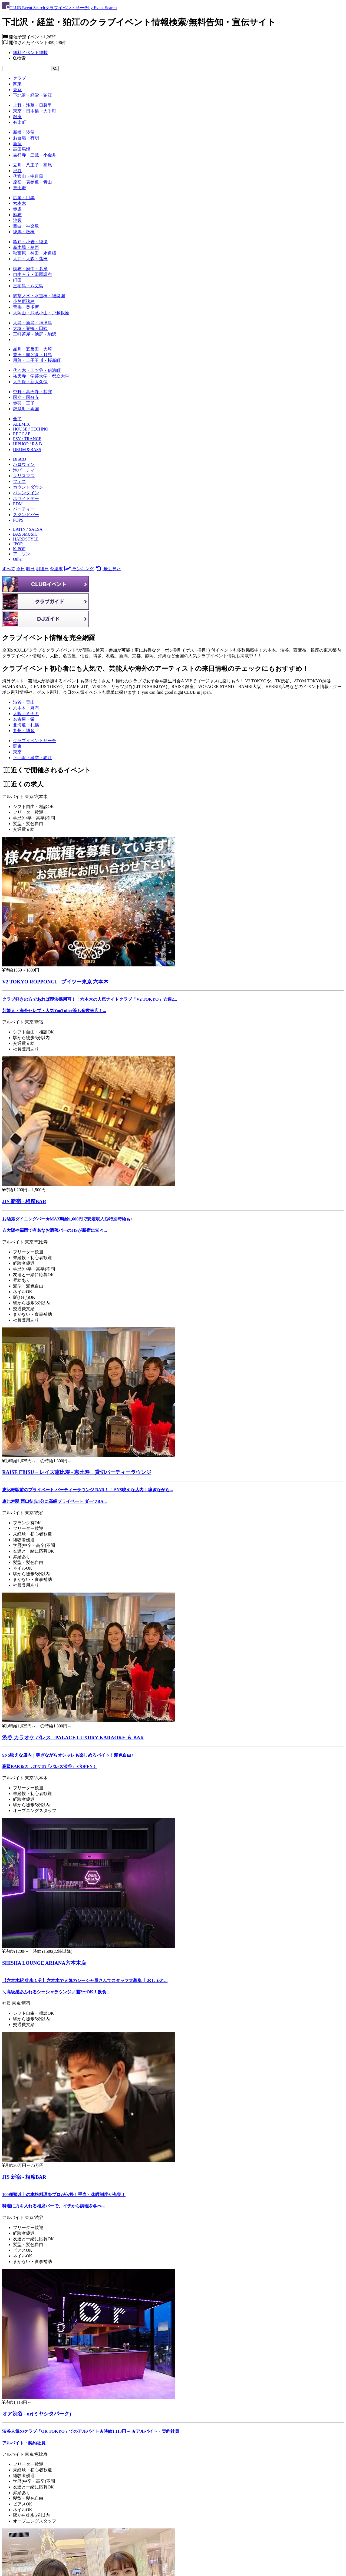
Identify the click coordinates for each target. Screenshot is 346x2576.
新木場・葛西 (26, 247)
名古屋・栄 (24, 719)
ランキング (79, 568)
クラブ (19, 78)
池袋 (17, 220)
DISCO (19, 459)
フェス (19, 481)
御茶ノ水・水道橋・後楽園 (39, 295)
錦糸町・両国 (26, 408)
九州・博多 (24, 730)
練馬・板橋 (24, 231)
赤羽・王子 (24, 403)
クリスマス (24, 475)
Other (18, 559)
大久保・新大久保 (30, 381)
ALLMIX (21, 424)
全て (17, 418)
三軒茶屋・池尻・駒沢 (34, 334)
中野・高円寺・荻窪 (32, 391)
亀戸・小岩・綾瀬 (30, 241)
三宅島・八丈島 (28, 285)
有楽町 (19, 122)
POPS (18, 520)
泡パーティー (26, 470)
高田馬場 (21, 149)
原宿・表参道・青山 (32, 182)
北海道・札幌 (26, 725)
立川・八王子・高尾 (32, 165)
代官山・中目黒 (28, 176)
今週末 (56, 568)
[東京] (17, 752)
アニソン (21, 554)
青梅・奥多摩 (26, 307)
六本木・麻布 (26, 708)
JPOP (18, 544)
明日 (30, 568)
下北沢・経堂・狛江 (32, 95)
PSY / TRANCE (27, 438)
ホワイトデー (26, 498)
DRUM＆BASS (27, 449)
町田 (17, 280)
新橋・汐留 (24, 132)
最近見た (108, 568)
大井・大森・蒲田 (30, 258)
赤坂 (17, 209)
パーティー (24, 509)
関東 (17, 84)
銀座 (17, 116)
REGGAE (22, 434)
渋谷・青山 (24, 702)
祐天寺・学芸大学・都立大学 (41, 376)
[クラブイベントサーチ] (34, 740)
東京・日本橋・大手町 (34, 111)
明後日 (42, 568)
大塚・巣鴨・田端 (30, 328)
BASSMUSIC (25, 534)
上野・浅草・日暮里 (32, 105)
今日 (20, 568)
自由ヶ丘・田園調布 (32, 274)
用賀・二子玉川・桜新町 (37, 360)
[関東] (17, 746)
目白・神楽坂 (26, 226)
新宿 (17, 143)
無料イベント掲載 (30, 52)
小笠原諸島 (24, 301)
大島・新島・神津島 (32, 323)
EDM (18, 504)
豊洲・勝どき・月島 (32, 354)
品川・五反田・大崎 (32, 349)
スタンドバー (26, 514)
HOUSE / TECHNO (30, 429)
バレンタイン (26, 492)
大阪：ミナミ (26, 713)
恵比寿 (19, 187)
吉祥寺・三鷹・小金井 (34, 155)
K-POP (19, 548)
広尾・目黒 (24, 197)
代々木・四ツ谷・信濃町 (37, 370)
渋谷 (17, 170)
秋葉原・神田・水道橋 (34, 253)
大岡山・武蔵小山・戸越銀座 (41, 313)
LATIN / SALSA (27, 529)
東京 (17, 89)
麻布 (17, 214)
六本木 (19, 203)
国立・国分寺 (26, 397)
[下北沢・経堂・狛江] (32, 757)
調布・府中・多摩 (30, 268)
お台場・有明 (26, 138)
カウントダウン (28, 487)
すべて (8, 568)
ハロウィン (24, 464)
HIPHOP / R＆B (27, 444)
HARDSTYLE (26, 539)
